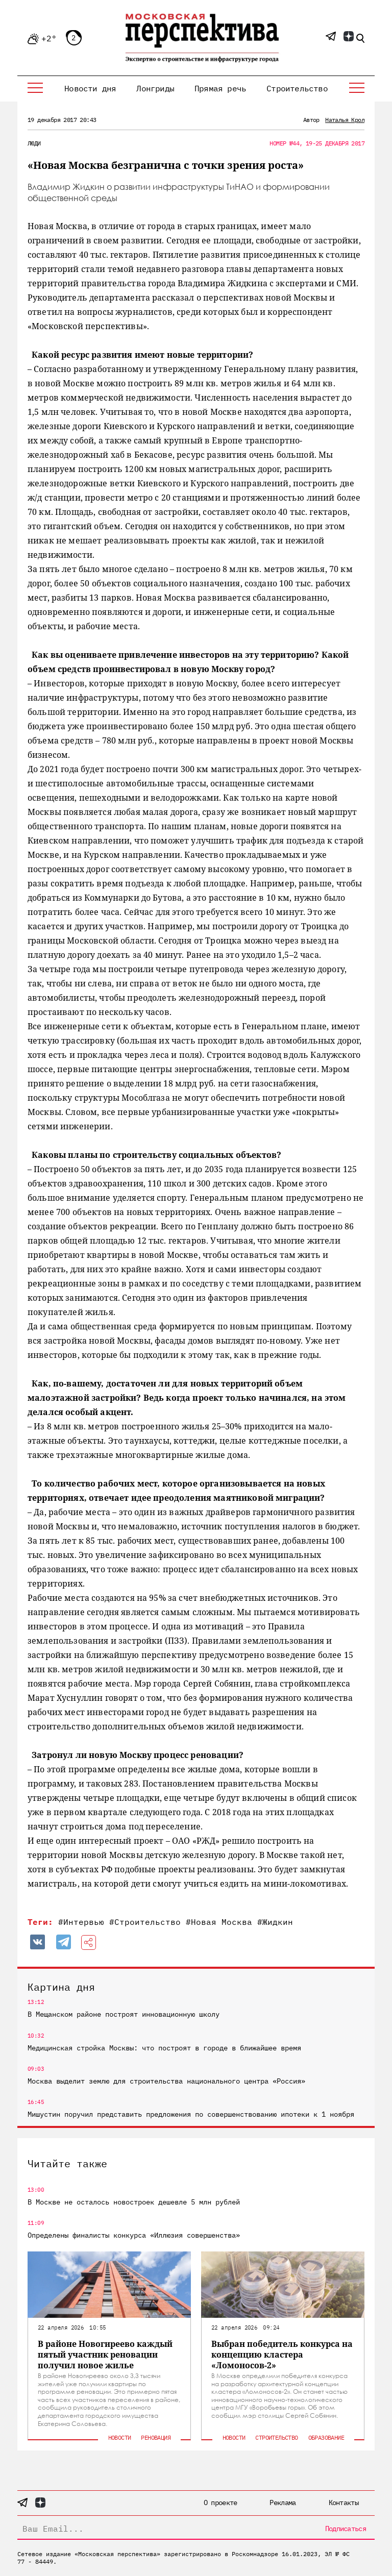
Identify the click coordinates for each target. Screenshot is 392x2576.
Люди (34, 143)
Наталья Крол (344, 119)
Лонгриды (155, 88)
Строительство (297, 88)
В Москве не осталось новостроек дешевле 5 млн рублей (134, 2202)
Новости (119, 2437)
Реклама (283, 2502)
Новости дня (90, 88)
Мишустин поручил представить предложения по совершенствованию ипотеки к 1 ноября (191, 2114)
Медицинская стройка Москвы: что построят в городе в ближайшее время (164, 2047)
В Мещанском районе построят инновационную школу (123, 2014)
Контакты (343, 2502)
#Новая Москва (219, 1922)
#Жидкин (275, 1922)
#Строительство (145, 1922)
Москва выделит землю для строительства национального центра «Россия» (166, 2081)
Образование (326, 2437)
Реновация (155, 2437)
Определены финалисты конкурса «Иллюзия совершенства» (134, 2235)
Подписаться (345, 2528)
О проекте (220, 2502)
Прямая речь (220, 88)
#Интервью (81, 1922)
